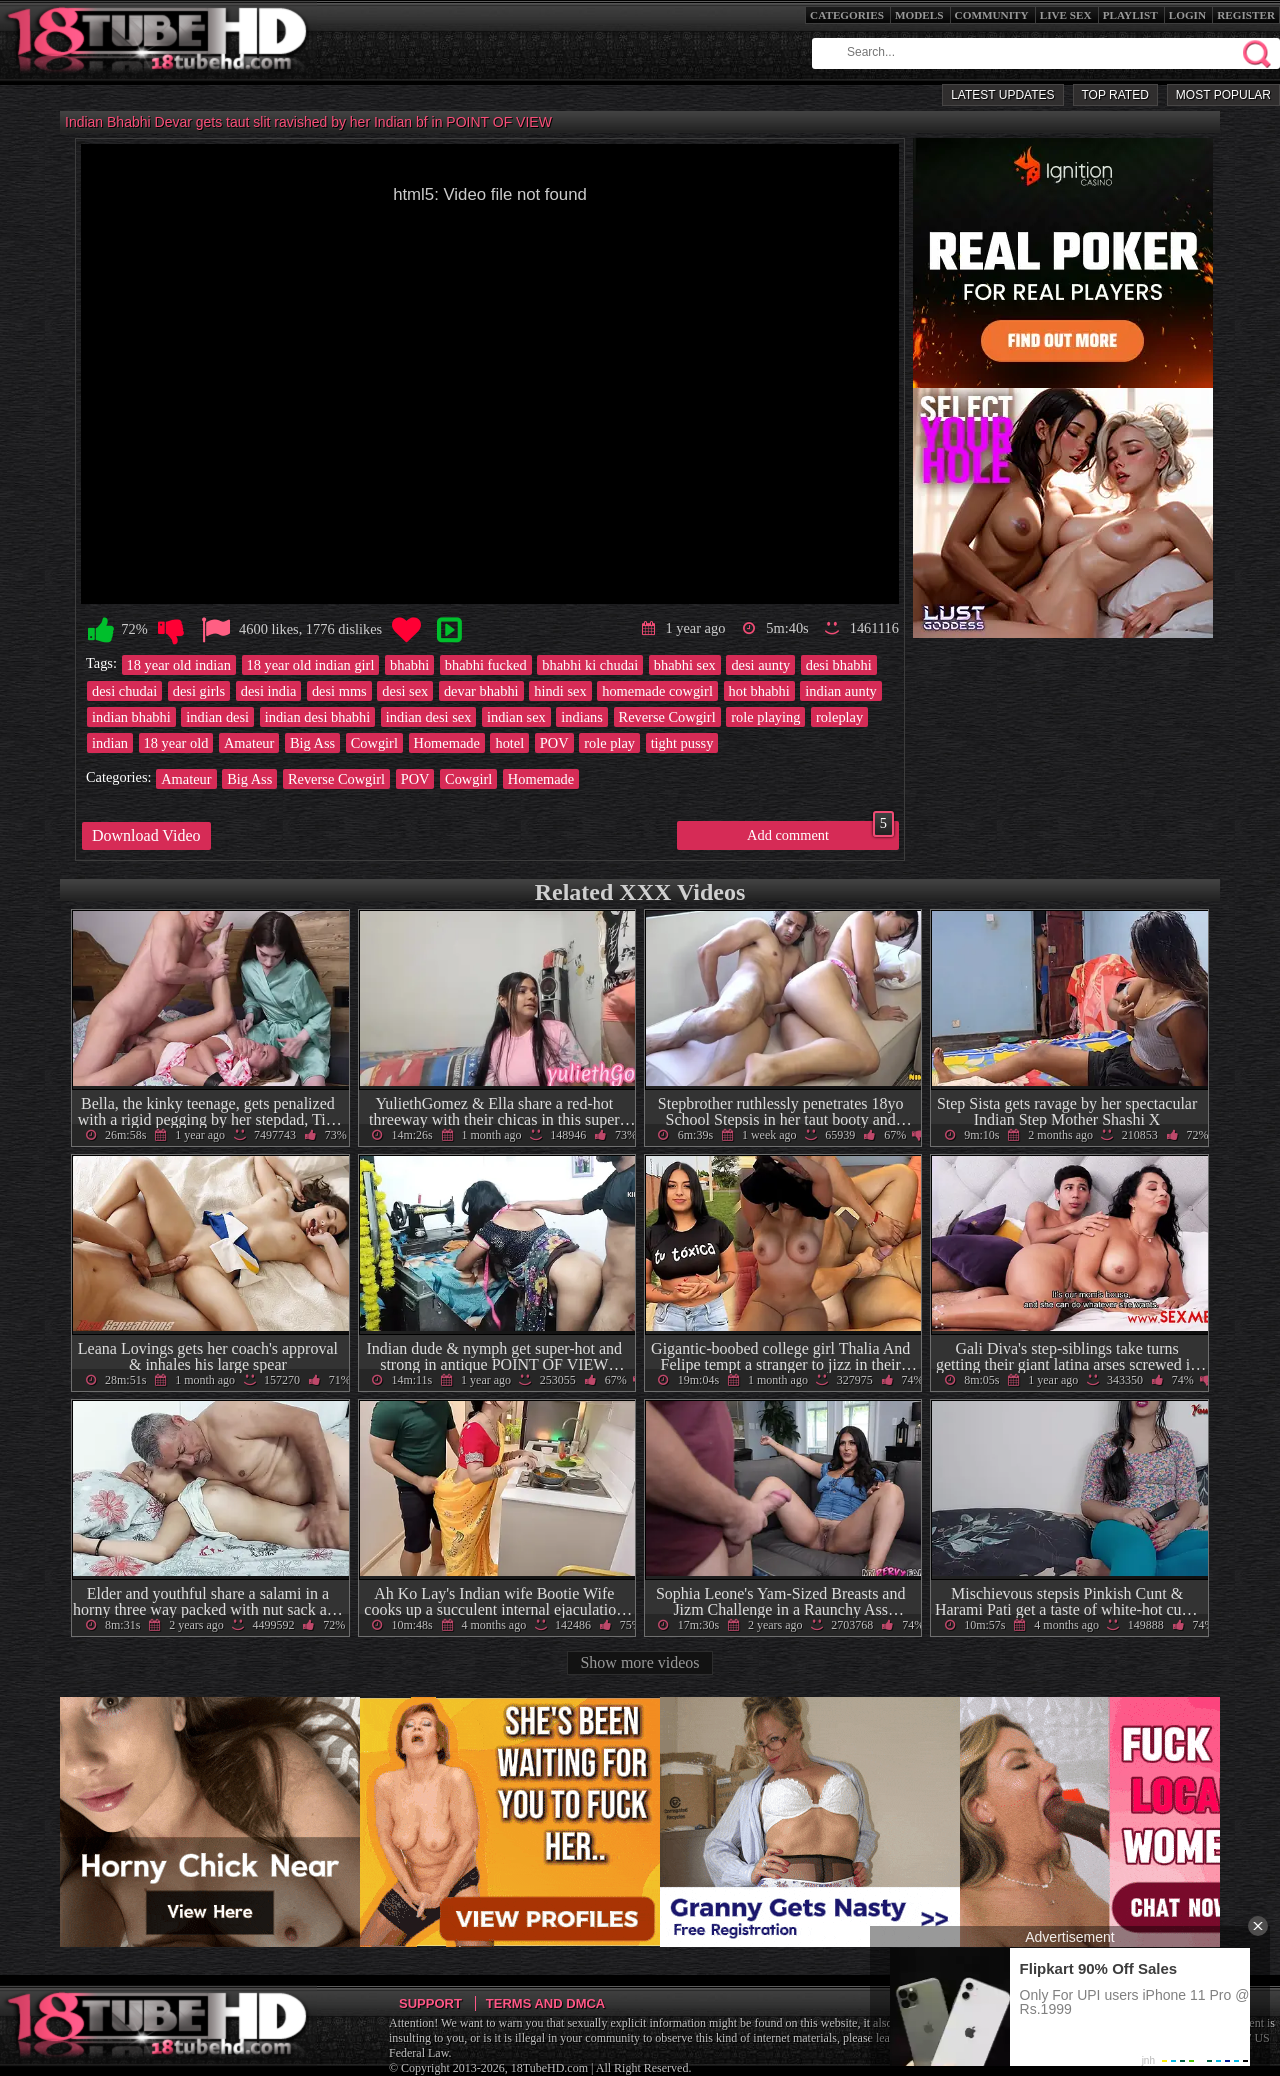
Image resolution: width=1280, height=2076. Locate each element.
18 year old (176, 743)
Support (430, 2003)
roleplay (839, 717)
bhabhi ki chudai (590, 665)
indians (582, 717)
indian (110, 743)
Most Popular (1223, 95)
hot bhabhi (759, 691)
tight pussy (682, 743)
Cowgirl (374, 743)
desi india (269, 691)
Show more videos (639, 1662)
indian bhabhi (131, 717)
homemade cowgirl (657, 691)
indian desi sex (429, 717)
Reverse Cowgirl (667, 717)
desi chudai (124, 691)
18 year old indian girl (311, 665)
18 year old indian (179, 665)
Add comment (820, 832)
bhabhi (409, 665)
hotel (509, 743)
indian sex (516, 717)
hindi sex (560, 691)
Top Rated (1115, 95)
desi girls (199, 691)
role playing (765, 717)
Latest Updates (1002, 95)
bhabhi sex (685, 665)
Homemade (447, 743)
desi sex (405, 691)
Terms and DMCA (545, 2003)
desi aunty (760, 665)
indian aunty (841, 691)
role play (609, 743)
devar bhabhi (481, 691)
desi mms (339, 691)
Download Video (146, 835)
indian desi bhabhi (318, 717)
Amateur (249, 743)
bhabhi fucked (486, 665)
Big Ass (312, 743)
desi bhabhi (839, 665)
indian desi (217, 717)
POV (554, 743)
